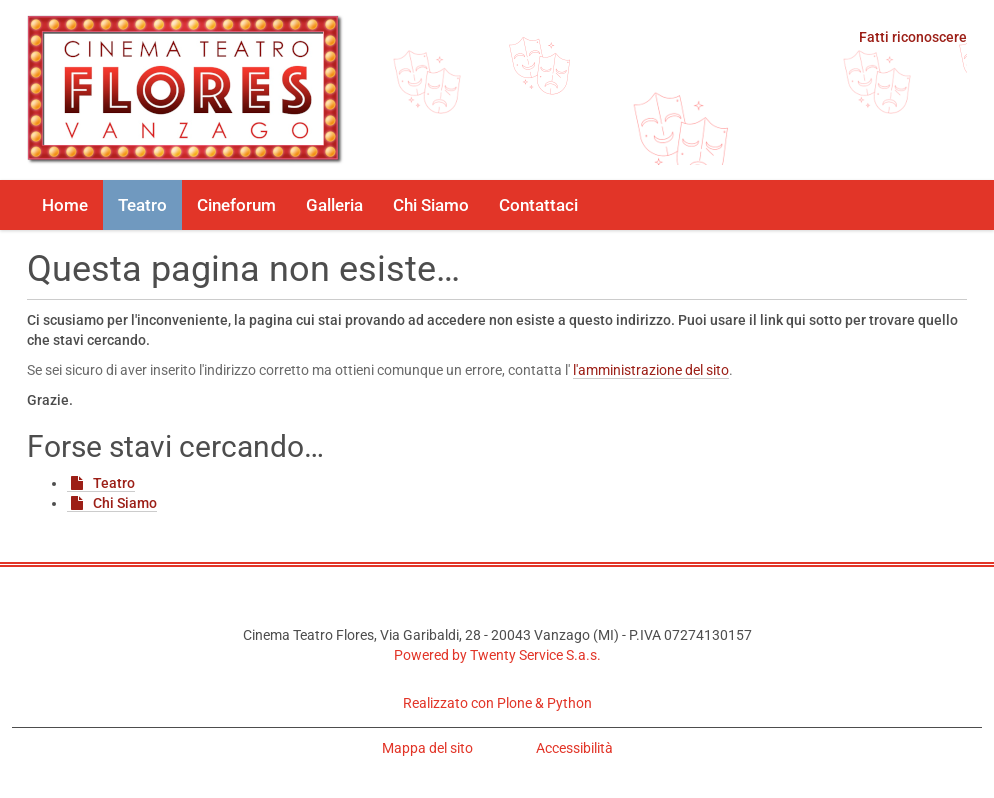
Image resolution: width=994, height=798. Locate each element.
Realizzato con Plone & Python (497, 703)
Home (65, 205)
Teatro (142, 205)
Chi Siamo (431, 205)
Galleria (334, 205)
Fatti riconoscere (913, 37)
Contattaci (538, 205)
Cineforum (236, 205)
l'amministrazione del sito (651, 370)
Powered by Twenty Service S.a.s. (497, 655)
